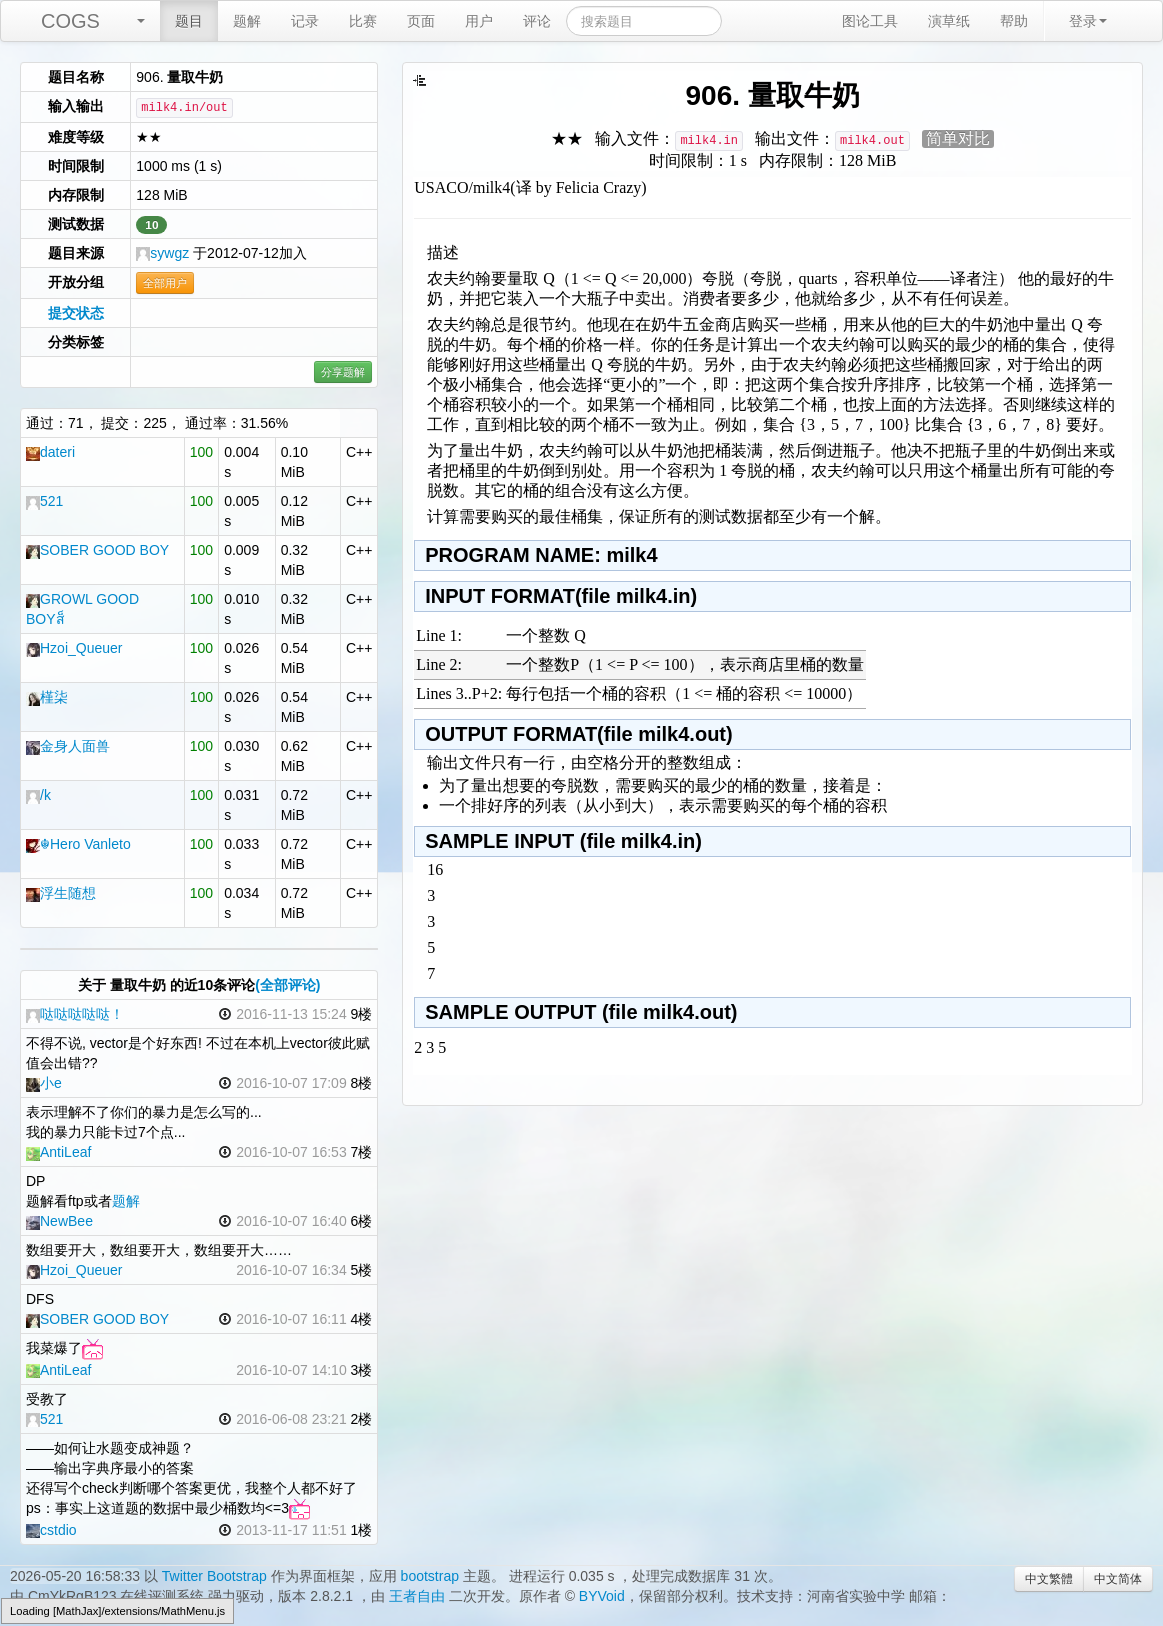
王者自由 (417, 1596)
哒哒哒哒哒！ (75, 1014)
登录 (1088, 21)
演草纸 (949, 21)
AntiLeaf (58, 1152)
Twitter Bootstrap (214, 1576)
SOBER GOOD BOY (97, 550)
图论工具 (870, 21)
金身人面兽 (68, 746)
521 (44, 501)
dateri (50, 452)
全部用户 (165, 283)
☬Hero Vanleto (78, 844)
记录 (305, 21)
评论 (537, 21)
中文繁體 (1049, 1579)
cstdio (51, 1530)
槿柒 (47, 697)
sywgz (162, 253)
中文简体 (1118, 1579)
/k (38, 795)
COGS (70, 21)
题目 (189, 21)
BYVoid (602, 1596)
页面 (421, 21)
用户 (479, 21)
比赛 (363, 21)
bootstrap (430, 1576)
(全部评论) (287, 985)
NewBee (59, 1221)
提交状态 (76, 313)
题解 (247, 21)
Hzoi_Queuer (74, 648)
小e (44, 1083)
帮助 (1014, 21)
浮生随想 (61, 893)
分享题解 (343, 372)
